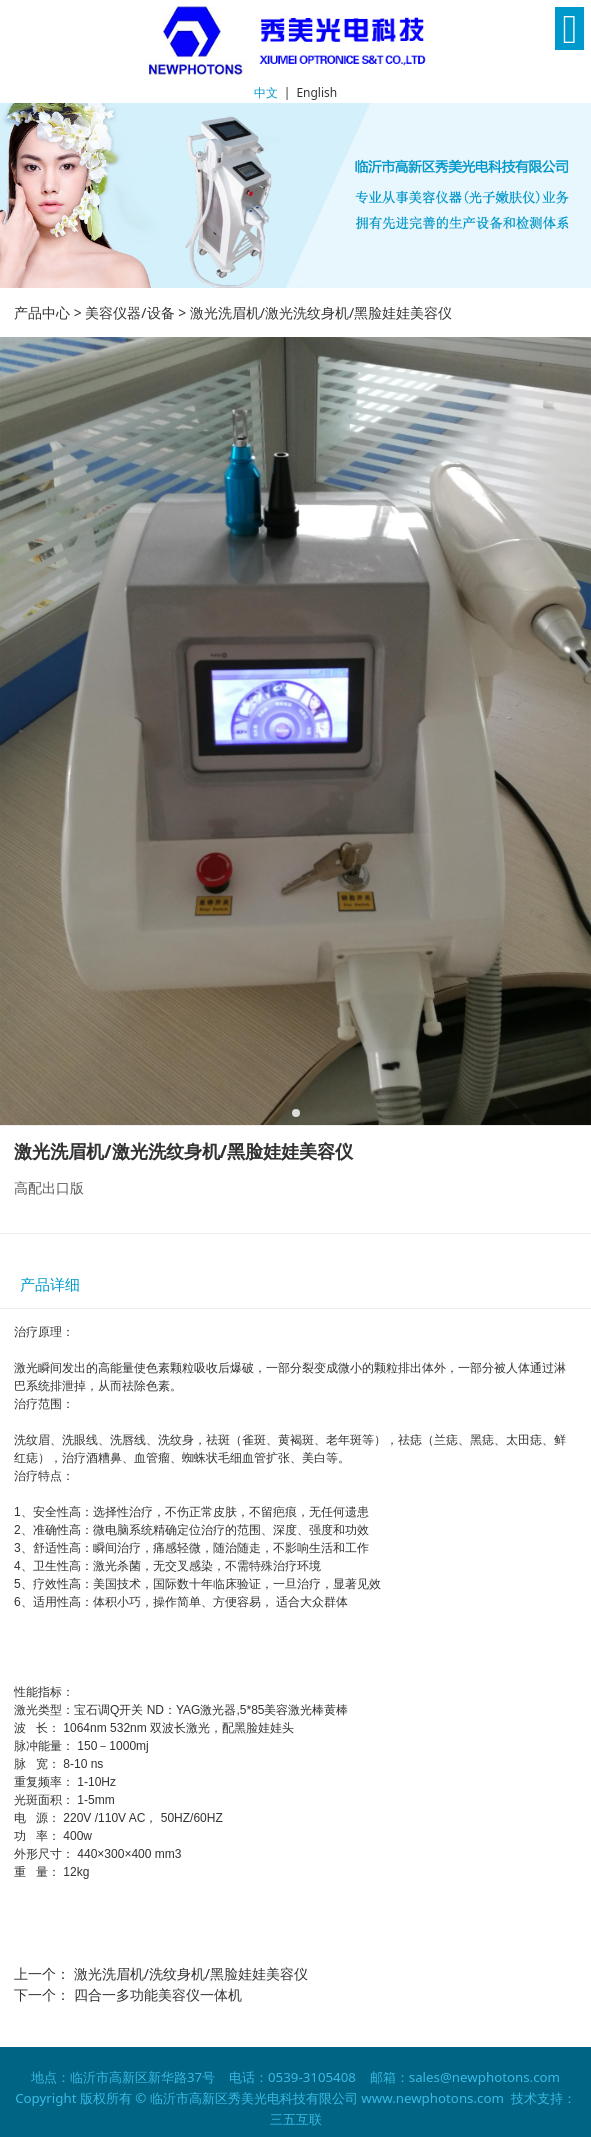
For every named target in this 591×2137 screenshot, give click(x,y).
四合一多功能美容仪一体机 (158, 1994)
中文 (266, 92)
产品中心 (42, 312)
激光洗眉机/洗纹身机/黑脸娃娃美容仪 (191, 1973)
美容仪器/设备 (129, 312)
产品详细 (50, 1284)
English (316, 92)
